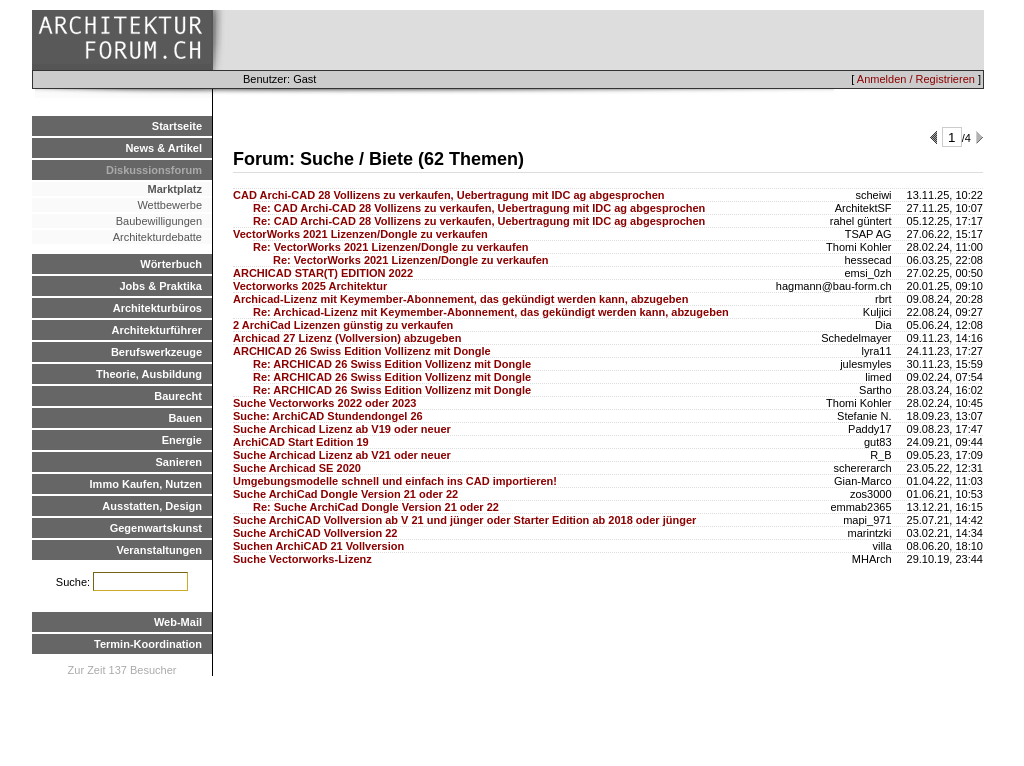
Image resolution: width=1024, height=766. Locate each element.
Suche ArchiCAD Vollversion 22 (315, 533)
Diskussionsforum (154, 170)
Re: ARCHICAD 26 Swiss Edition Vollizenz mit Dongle (392, 364)
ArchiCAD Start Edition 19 (301, 442)
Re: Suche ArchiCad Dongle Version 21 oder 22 (376, 507)
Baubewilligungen (159, 221)
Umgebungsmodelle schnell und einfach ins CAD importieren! (395, 481)
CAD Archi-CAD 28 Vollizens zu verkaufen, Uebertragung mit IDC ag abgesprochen (449, 195)
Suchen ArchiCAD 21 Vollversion (318, 546)
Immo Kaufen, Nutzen (146, 484)
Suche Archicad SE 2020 (297, 468)
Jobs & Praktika (160, 286)
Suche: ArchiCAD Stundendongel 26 (328, 416)
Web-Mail (178, 622)
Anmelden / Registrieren (916, 79)
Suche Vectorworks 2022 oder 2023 (324, 403)
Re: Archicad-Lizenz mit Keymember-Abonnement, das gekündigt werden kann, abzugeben (491, 312)
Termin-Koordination (148, 644)
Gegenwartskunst (156, 528)
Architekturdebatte (157, 237)
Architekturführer (157, 330)
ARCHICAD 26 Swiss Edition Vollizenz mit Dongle (362, 351)
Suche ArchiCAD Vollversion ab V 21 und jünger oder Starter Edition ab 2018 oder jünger (464, 520)
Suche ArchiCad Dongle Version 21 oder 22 (345, 494)
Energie (182, 440)
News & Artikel (163, 148)
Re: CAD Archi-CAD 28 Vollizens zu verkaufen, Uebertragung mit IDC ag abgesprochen (479, 208)
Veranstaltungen (159, 550)
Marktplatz (175, 189)
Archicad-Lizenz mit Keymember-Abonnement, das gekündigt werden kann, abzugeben (460, 299)
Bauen (185, 418)
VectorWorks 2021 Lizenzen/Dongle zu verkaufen (360, 234)
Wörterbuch (171, 264)
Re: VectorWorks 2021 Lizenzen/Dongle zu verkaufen (391, 247)
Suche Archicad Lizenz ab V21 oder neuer (342, 455)
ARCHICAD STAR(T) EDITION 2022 (323, 273)
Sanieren (179, 462)
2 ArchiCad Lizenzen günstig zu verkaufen (343, 325)
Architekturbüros (157, 308)
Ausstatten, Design (152, 506)
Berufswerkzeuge (156, 352)
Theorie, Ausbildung (149, 374)
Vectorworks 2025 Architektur (310, 286)
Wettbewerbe (169, 205)
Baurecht (178, 396)
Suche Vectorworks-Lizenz (302, 559)
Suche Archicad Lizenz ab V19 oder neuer (342, 429)
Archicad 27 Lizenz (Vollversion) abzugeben (347, 338)
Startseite (177, 126)
